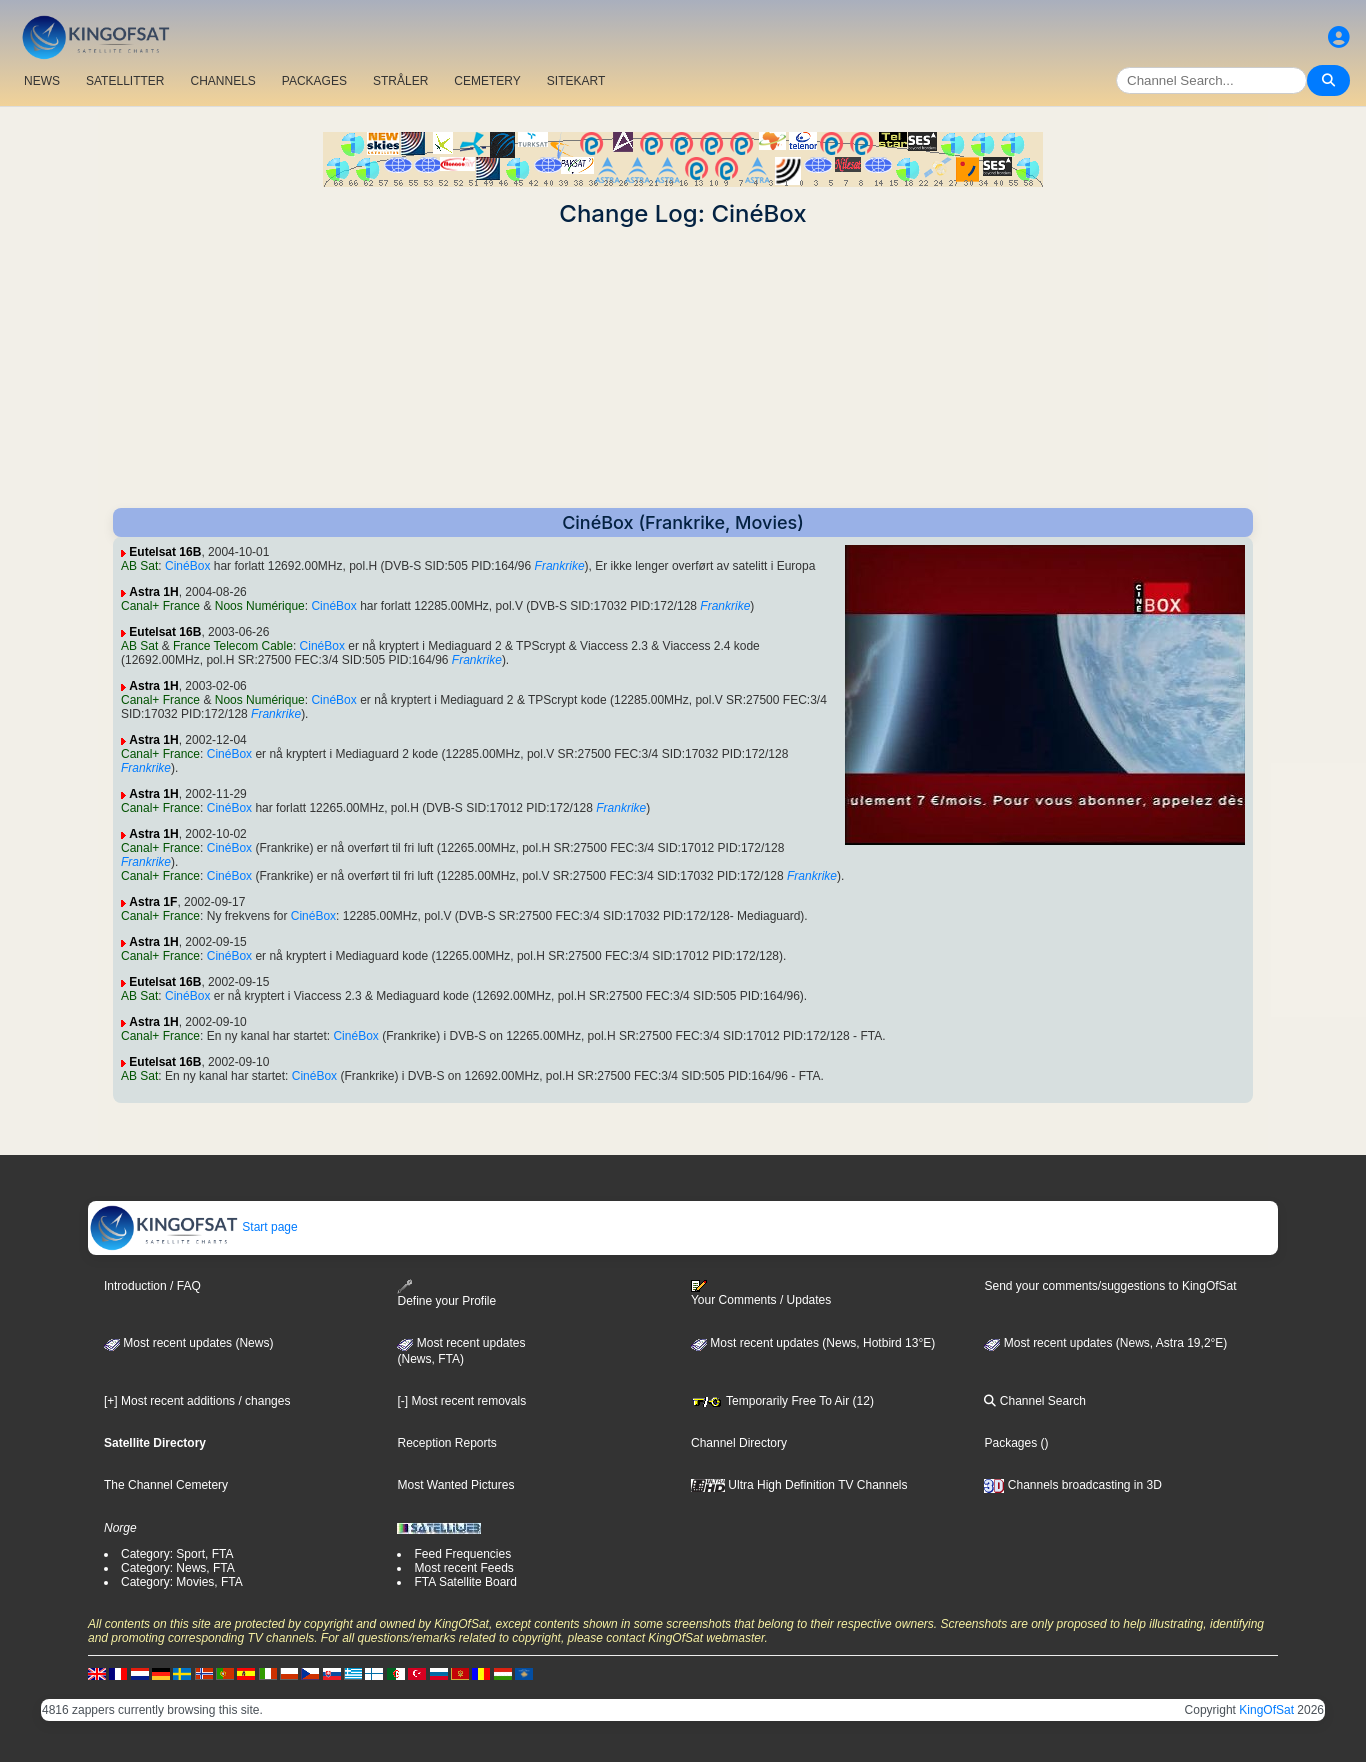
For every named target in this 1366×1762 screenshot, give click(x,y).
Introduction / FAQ (152, 1286)
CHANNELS (222, 81)
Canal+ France (160, 606)
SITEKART (576, 81)
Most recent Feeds (463, 1568)
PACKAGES (314, 81)
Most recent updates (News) (188, 1343)
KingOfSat (1266, 1710)
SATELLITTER (125, 81)
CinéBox (187, 566)
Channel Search (1034, 1401)
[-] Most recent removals (461, 1401)
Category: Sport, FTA (177, 1554)
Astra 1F (153, 902)
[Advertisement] (683, 368)
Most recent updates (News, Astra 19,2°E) (1105, 1343)
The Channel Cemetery (166, 1485)
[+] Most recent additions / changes (197, 1401)
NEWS (42, 81)
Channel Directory (739, 1443)
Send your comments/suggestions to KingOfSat (1110, 1286)
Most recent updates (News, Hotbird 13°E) (813, 1343)
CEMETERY (487, 81)
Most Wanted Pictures (455, 1485)
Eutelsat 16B (165, 552)
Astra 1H (153, 592)
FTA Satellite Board (465, 1582)
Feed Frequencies (462, 1554)
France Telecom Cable (233, 646)
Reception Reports (446, 1443)
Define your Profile (446, 1293)
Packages (1010, 1443)
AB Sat (139, 566)
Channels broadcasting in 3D (1072, 1485)
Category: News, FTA (178, 1568)
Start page (193, 1227)
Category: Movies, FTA (182, 1582)
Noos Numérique (260, 606)
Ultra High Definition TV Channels (799, 1485)
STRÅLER (400, 81)
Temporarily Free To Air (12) (782, 1401)
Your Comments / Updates (761, 1293)
